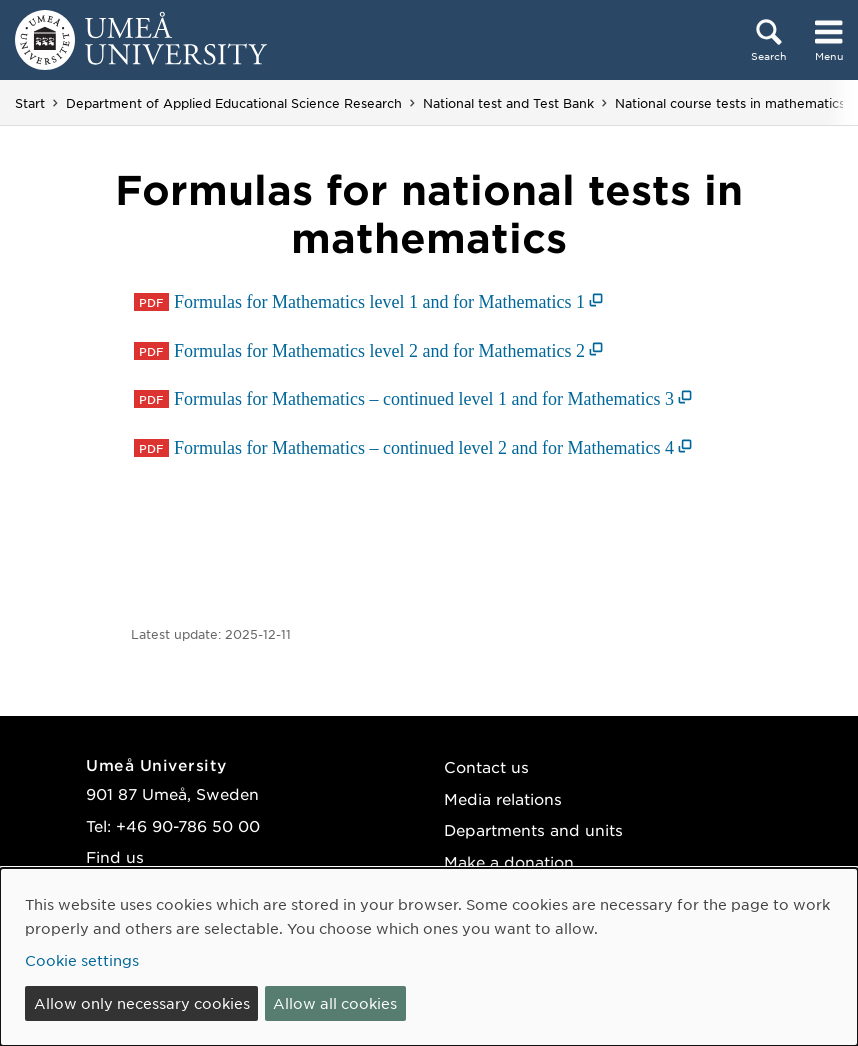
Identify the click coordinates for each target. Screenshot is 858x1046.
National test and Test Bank (508, 103)
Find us (115, 856)
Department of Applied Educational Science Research (234, 103)
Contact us (486, 766)
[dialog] (429, 957)
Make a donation (509, 861)
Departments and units (533, 829)
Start (30, 103)
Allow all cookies (335, 1003)
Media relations (503, 798)
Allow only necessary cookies (142, 1003)
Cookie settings (82, 960)
